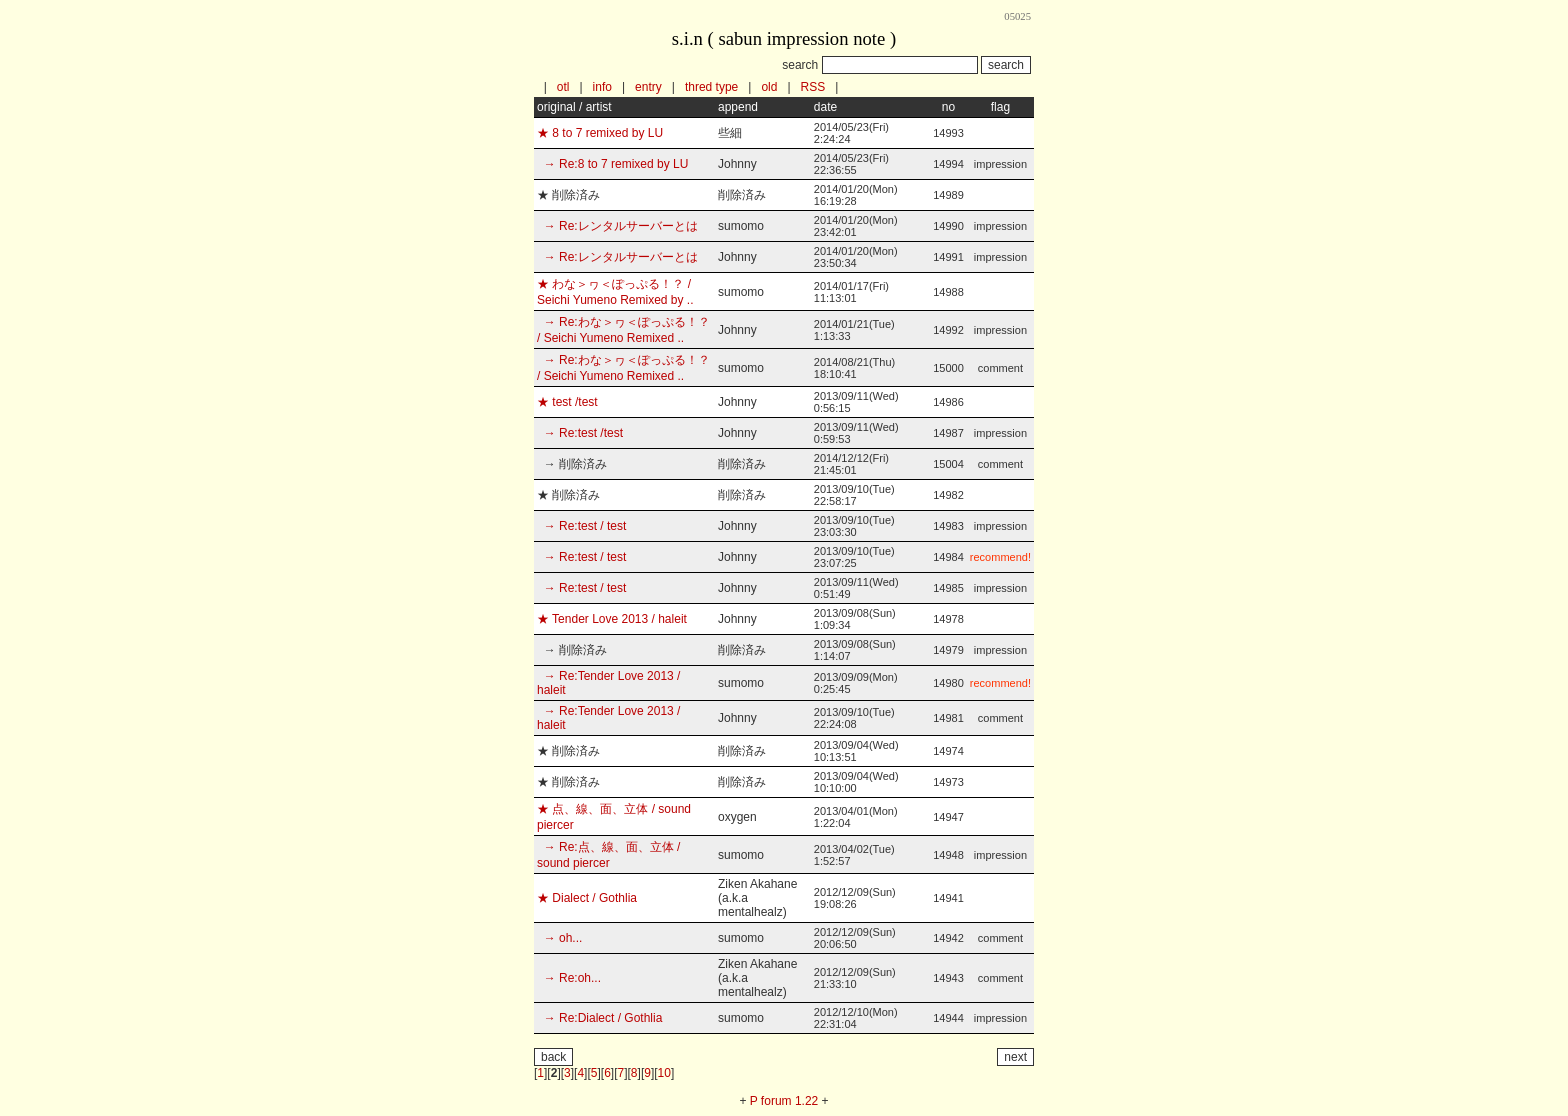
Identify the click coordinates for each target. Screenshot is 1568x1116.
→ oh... (559, 938)
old (769, 87)
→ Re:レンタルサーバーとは (617, 226)
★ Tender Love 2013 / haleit (612, 619)
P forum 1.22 (784, 1101)
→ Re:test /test (580, 433)
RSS (813, 87)
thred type (711, 87)
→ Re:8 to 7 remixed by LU (612, 164)
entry (648, 87)
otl (563, 87)
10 (664, 1073)
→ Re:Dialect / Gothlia (599, 1018)
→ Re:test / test (581, 526)
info (602, 87)
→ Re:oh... (569, 978)
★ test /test (567, 402)
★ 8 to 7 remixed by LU (600, 133)
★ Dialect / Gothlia (587, 898)
